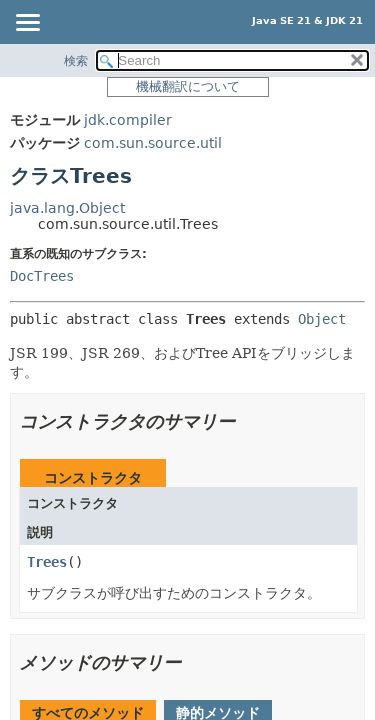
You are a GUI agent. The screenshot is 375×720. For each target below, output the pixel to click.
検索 (76, 61)
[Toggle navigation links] (27, 24)
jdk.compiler (128, 120)
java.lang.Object (67, 208)
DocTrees (42, 276)
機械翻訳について (188, 86)
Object (322, 319)
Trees (47, 562)
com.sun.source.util (153, 143)
